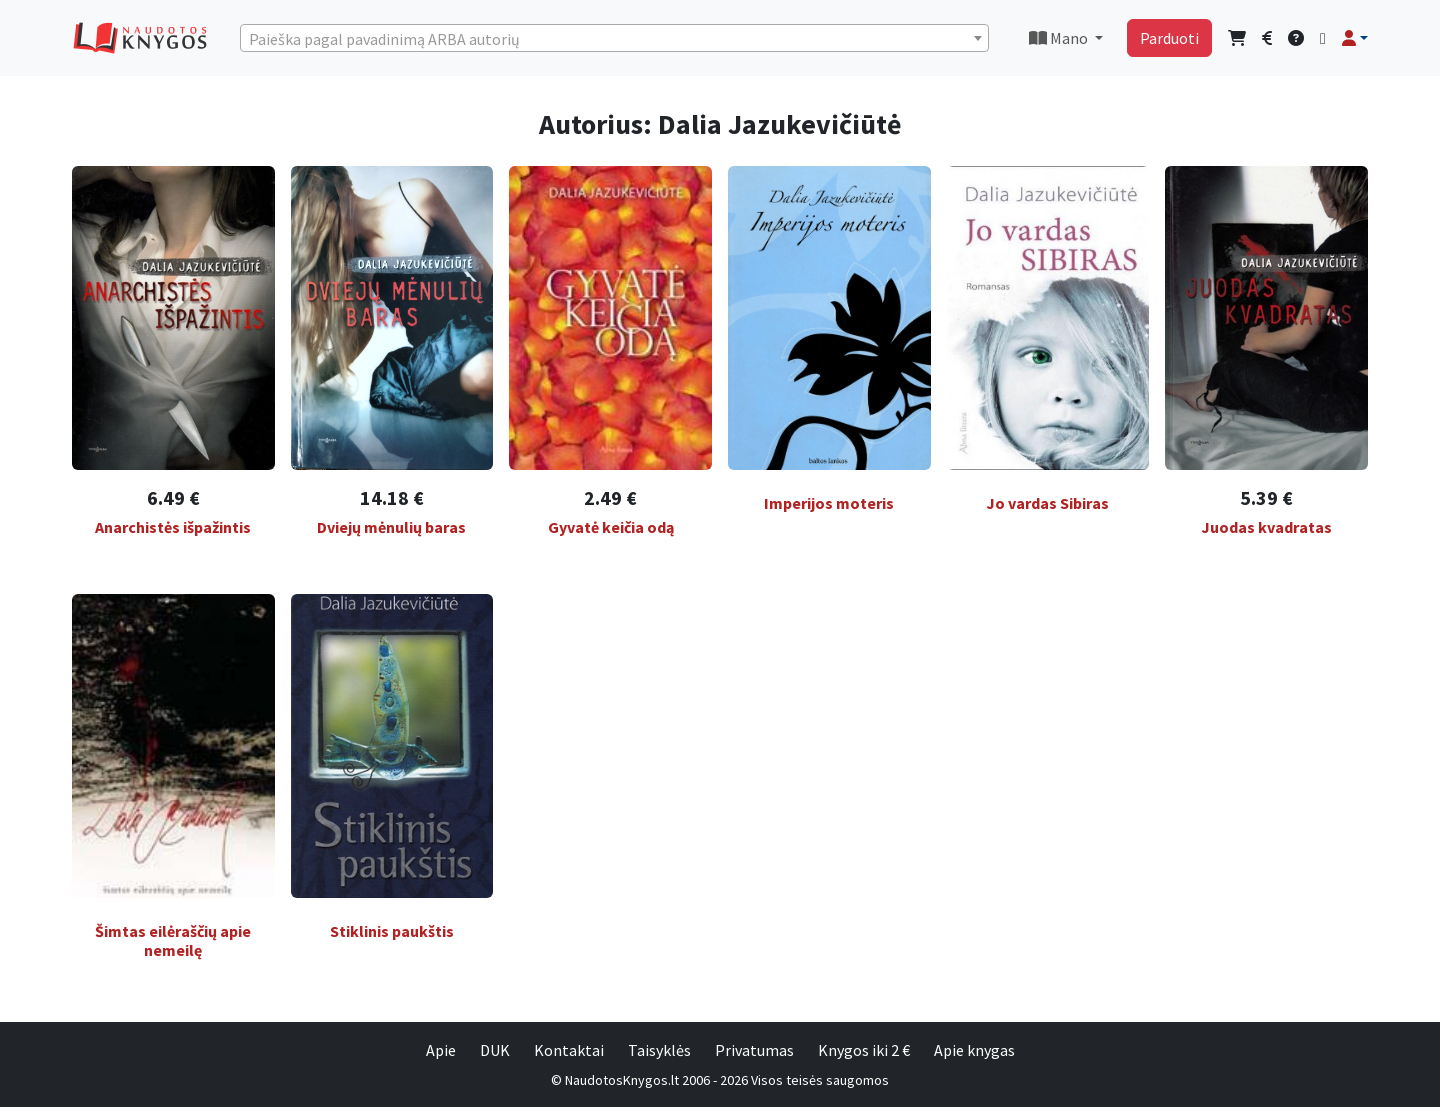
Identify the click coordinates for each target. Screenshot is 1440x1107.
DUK (495, 1050)
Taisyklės (659, 1050)
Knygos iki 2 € (864, 1050)
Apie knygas (974, 1050)
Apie (441, 1050)
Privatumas (754, 1050)
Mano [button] (1060, 38)
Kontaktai (569, 1050)
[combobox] (614, 38)
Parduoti (1169, 38)
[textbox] (614, 39)
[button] (1355, 38)
